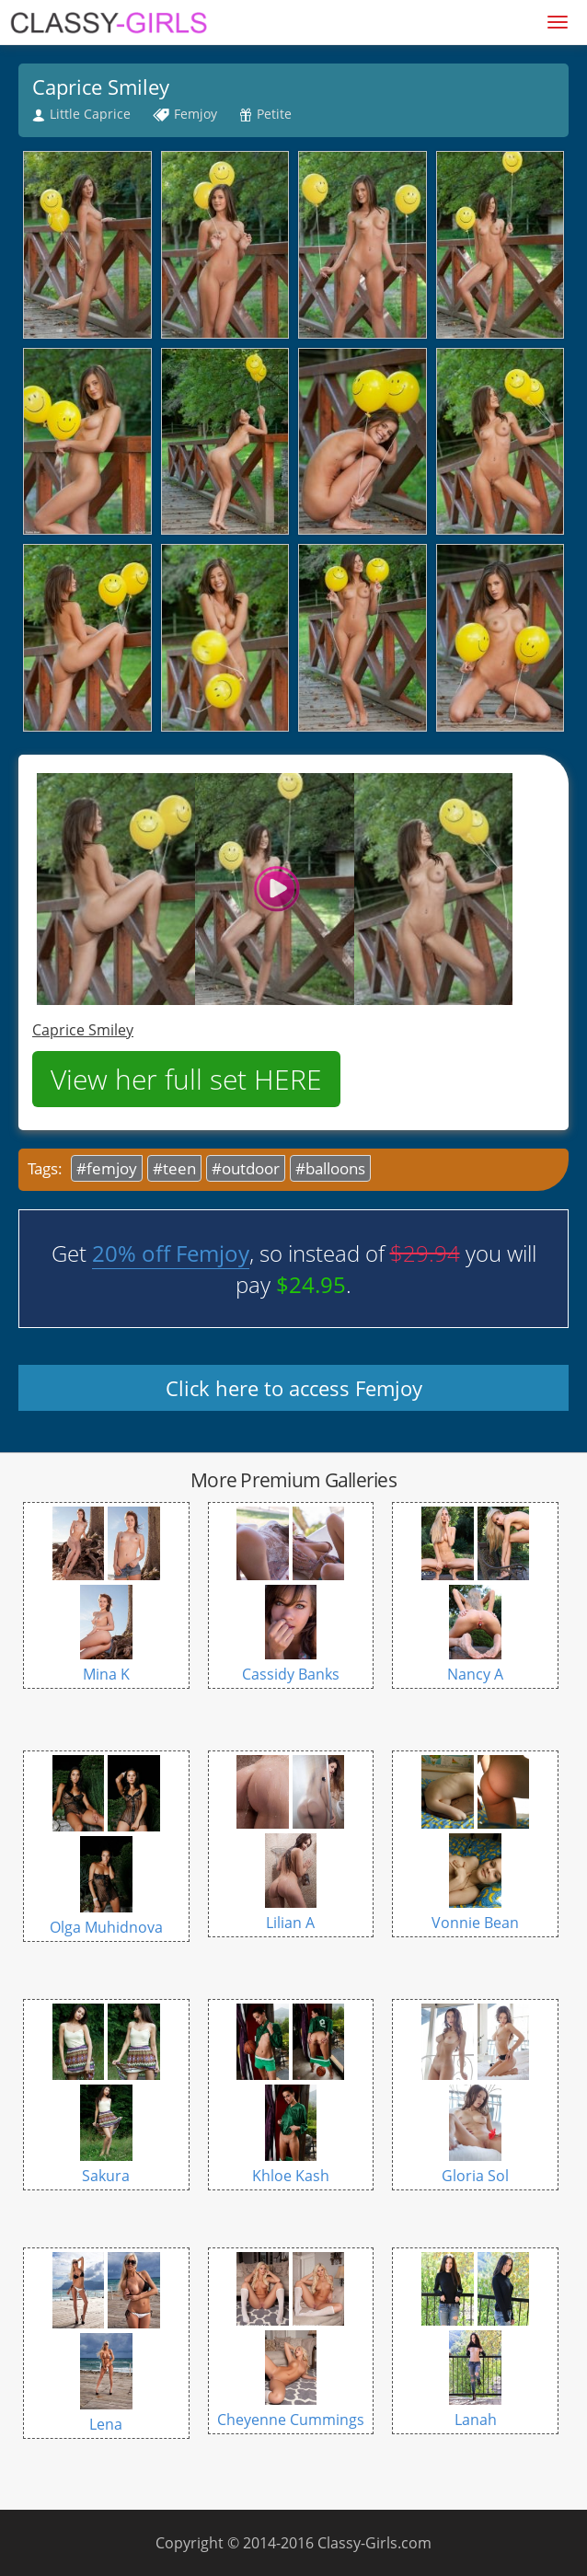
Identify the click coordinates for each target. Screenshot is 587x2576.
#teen (174, 1168)
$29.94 (425, 1253)
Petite (274, 113)
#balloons (330, 1168)
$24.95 (311, 1284)
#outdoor (246, 1168)
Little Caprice (90, 113)
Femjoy (195, 113)
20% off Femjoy (170, 1253)
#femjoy (106, 1168)
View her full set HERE (186, 1079)
